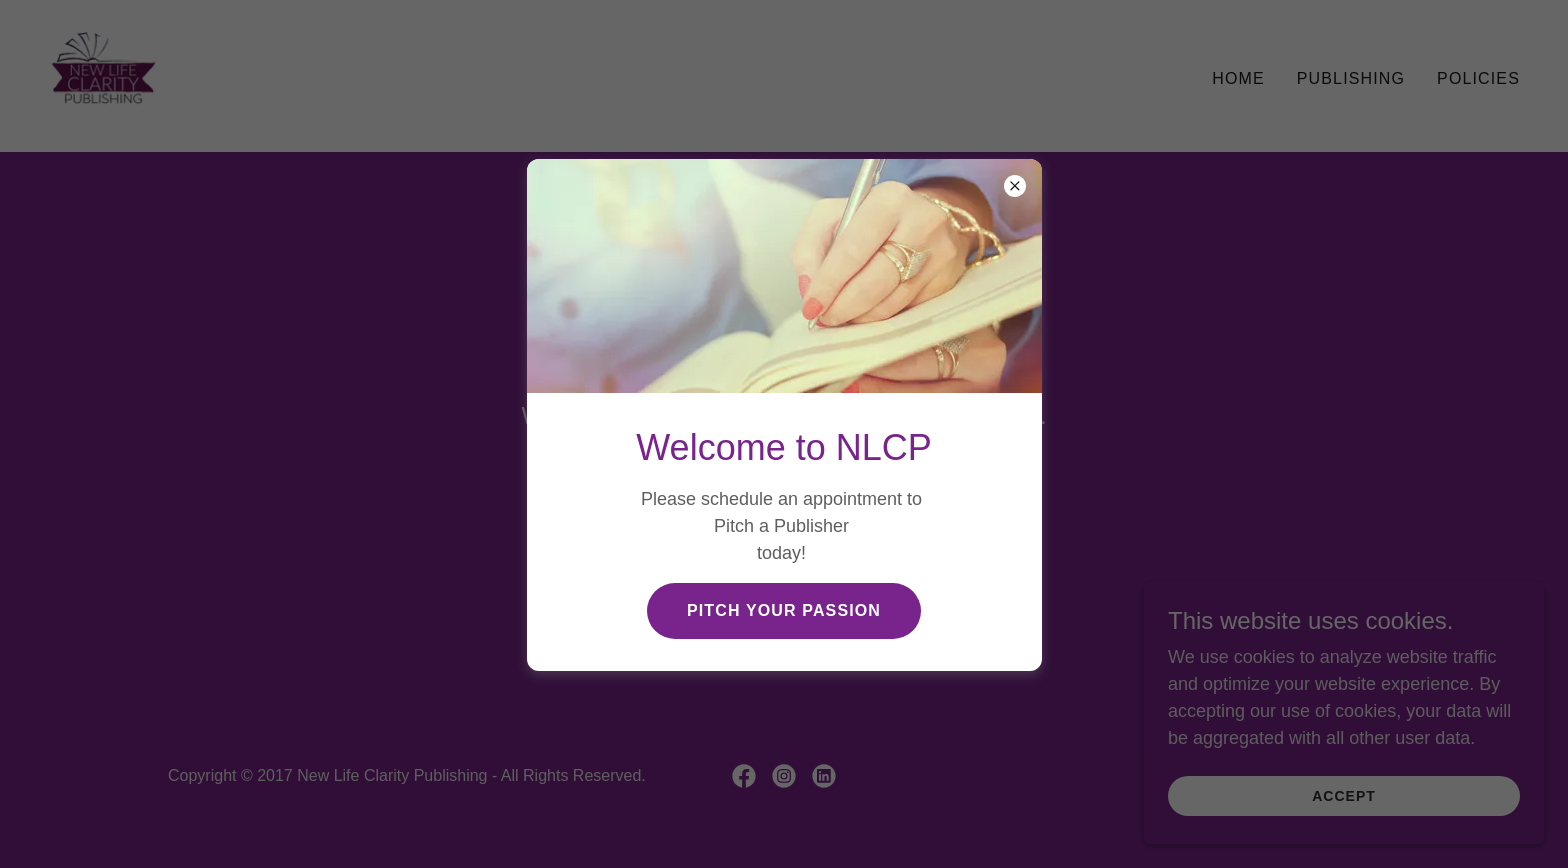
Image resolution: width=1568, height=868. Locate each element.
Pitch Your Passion (784, 610)
